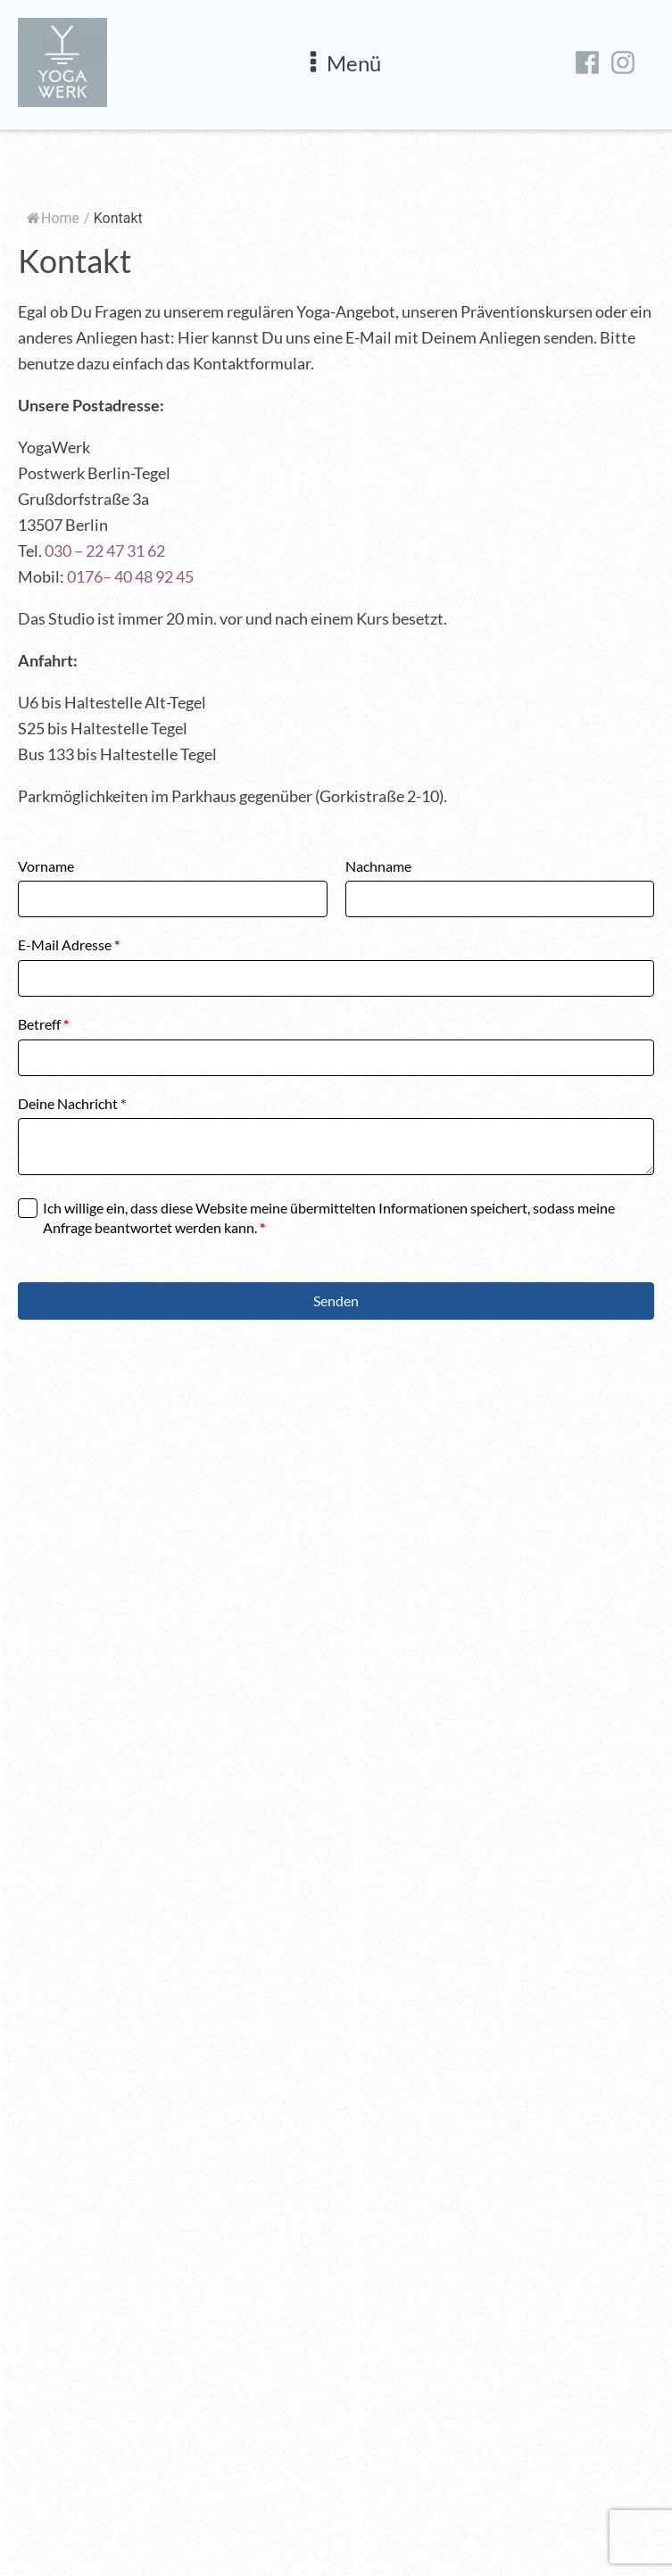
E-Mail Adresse (69, 944)
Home (53, 218)
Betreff (43, 1023)
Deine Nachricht (72, 1103)
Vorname (46, 865)
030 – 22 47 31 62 (105, 550)
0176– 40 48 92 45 (130, 576)
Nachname (378, 865)
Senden (336, 1300)
